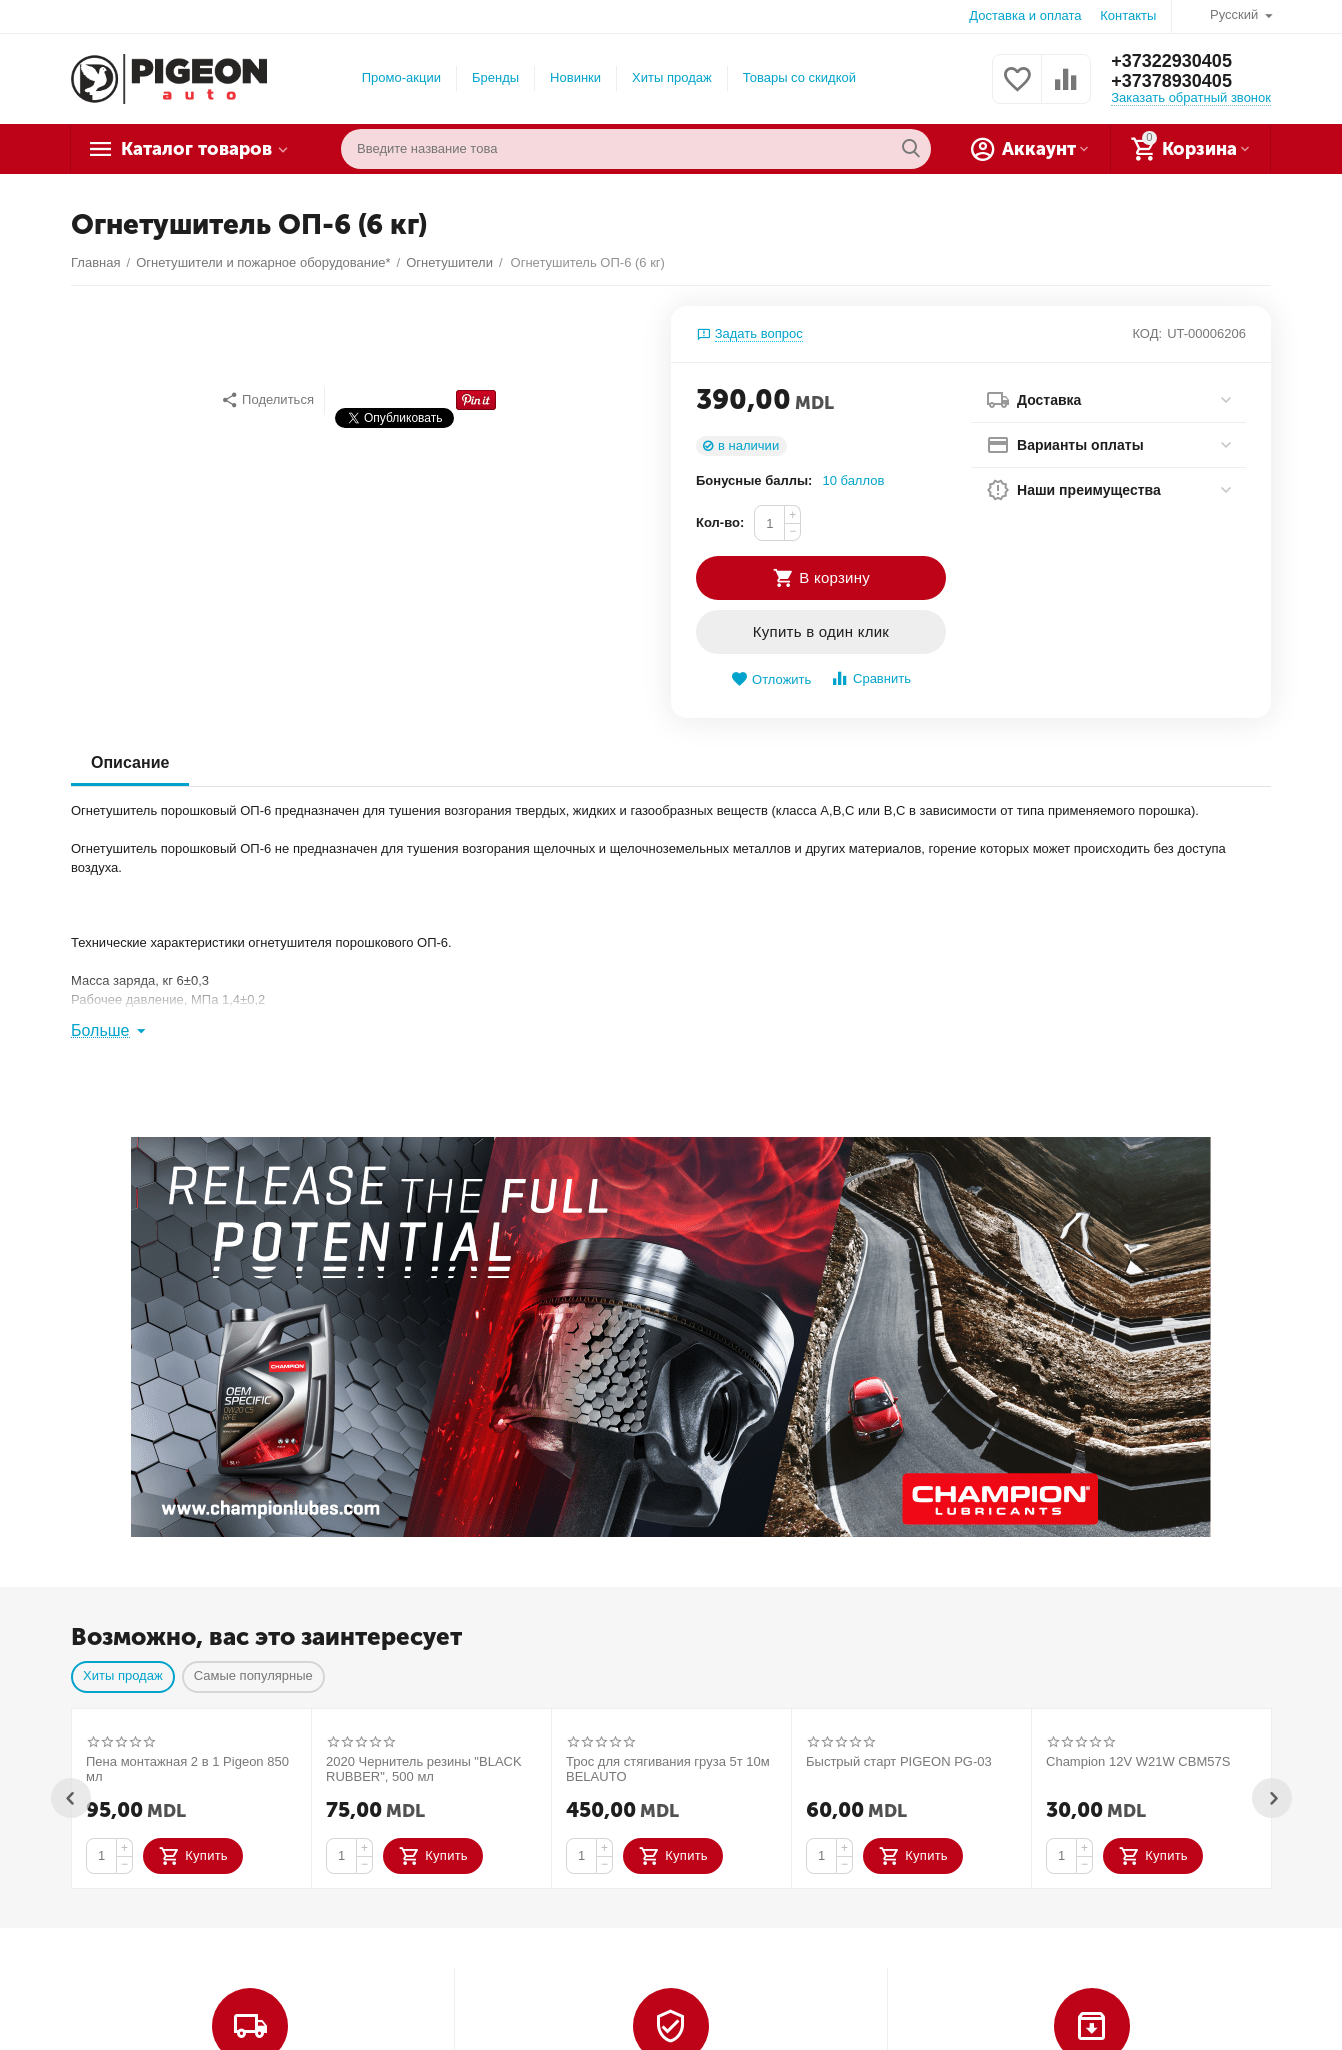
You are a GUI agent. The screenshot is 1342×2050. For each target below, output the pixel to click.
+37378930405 (1171, 81)
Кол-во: (720, 522)
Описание (130, 762)
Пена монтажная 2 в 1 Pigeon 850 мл (187, 1769)
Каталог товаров (196, 149)
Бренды (495, 77)
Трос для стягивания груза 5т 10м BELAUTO (668, 1769)
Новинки (575, 77)
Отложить (771, 679)
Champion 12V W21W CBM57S (1138, 1761)
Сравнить (870, 678)
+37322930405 (1171, 61)
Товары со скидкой (799, 77)
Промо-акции (401, 77)
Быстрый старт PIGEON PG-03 (899, 1761)
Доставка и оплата (1025, 15)
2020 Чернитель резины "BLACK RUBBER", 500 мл (424, 1769)
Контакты (1128, 15)
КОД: (1147, 333)
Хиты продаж (672, 77)
